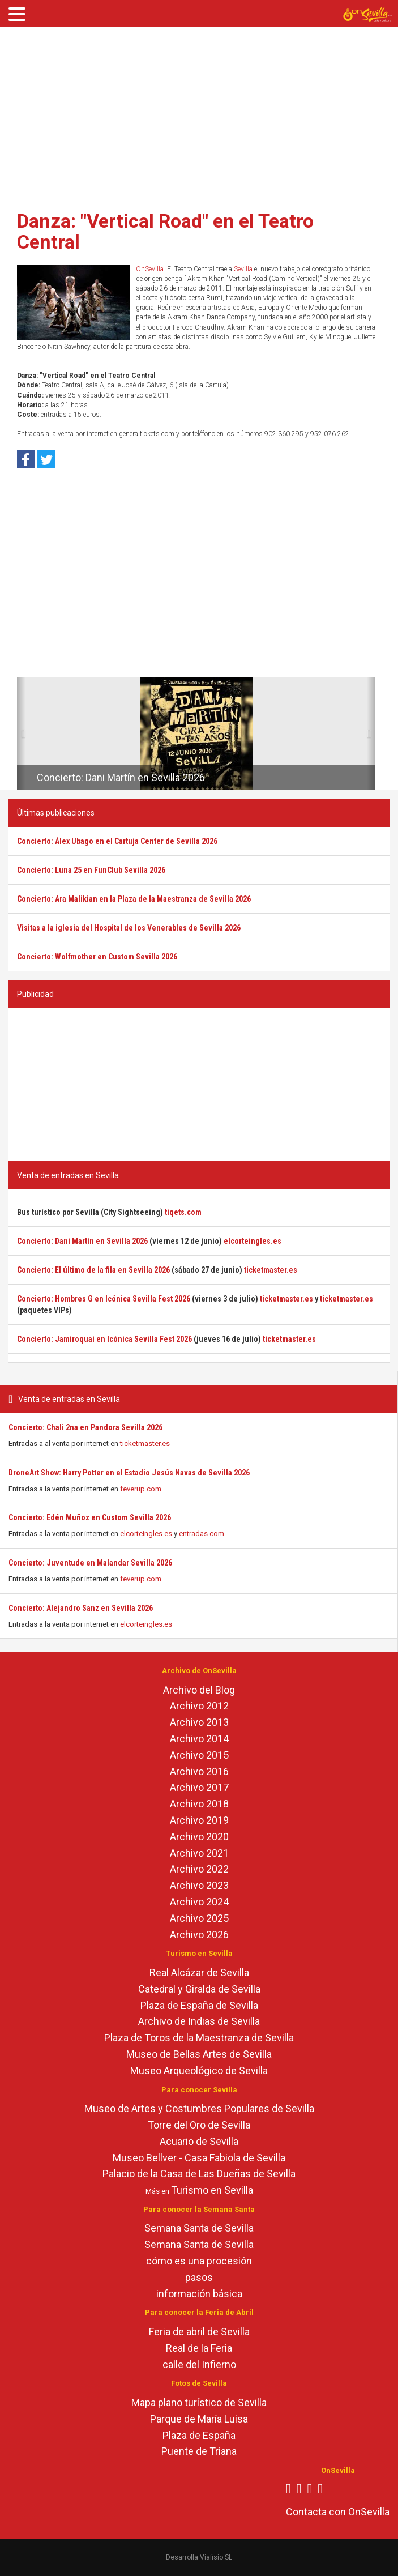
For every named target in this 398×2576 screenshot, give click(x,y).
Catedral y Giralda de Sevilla (199, 1989)
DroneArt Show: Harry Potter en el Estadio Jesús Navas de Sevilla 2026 (129, 1472)
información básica (199, 2294)
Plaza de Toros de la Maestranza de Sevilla (199, 2038)
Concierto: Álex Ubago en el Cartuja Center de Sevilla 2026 (117, 841)
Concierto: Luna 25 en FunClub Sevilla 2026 (91, 870)
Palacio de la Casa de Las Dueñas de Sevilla (199, 2174)
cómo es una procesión (199, 2261)
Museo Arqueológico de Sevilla (199, 2070)
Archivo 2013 (199, 1722)
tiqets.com (183, 1212)
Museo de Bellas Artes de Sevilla (199, 2054)
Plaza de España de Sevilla (199, 2005)
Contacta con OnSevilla (338, 2512)
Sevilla (243, 269)
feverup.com (140, 1489)
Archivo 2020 (199, 1837)
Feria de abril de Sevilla (199, 2332)
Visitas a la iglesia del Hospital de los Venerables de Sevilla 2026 (129, 927)
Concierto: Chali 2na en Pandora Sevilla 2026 (85, 1427)
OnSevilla (150, 269)
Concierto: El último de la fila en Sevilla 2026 (93, 1269)
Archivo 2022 (199, 1869)
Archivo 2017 (199, 1787)
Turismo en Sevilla (212, 2190)
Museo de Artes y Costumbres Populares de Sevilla (199, 2108)
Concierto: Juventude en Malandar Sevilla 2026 (90, 1562)
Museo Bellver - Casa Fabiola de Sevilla (199, 2158)
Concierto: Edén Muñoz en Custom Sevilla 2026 (89, 1517)
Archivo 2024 (199, 1902)
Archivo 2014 (199, 1739)
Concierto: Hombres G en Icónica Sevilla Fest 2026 (103, 1298)
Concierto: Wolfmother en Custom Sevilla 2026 (97, 956)
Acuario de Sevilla (199, 2141)
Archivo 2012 (199, 1706)
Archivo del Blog (199, 1690)
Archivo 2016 (199, 1771)
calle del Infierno (199, 2364)
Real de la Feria (199, 2348)
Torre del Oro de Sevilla (199, 2125)
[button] (21, 733)
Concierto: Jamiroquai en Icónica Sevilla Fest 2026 (104, 1339)
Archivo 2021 (199, 1853)
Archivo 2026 (199, 1934)
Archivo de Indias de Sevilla (199, 2021)
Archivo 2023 (199, 1885)
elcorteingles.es (146, 1533)
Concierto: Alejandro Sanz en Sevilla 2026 (80, 1608)
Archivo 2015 (199, 1755)
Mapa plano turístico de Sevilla (199, 2402)
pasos (199, 2277)
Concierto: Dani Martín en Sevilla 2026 (121, 777)
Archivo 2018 (199, 1804)
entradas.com (201, 1533)
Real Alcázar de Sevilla (199, 1972)
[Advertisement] (199, 115)
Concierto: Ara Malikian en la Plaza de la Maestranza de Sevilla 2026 (134, 898)
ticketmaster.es (145, 1443)
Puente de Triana (199, 2451)
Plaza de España (199, 2435)
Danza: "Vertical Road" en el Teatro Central (165, 231)
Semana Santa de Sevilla (199, 2228)
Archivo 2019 (199, 1820)
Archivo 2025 (199, 1918)
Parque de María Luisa (199, 2419)
